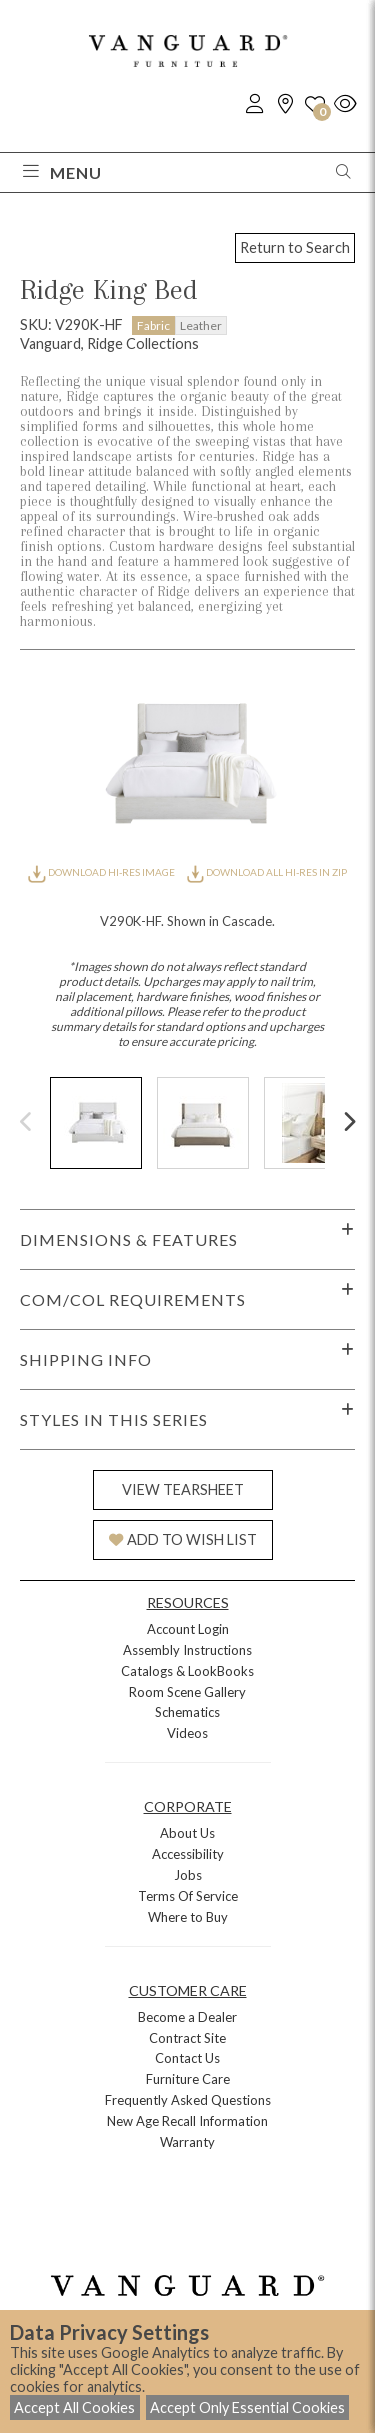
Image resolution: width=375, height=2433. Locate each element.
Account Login (188, 1629)
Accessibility (188, 1854)
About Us (187, 1833)
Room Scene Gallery (187, 1692)
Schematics (187, 1712)
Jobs (188, 1875)
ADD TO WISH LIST (183, 1539)
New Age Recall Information (187, 2121)
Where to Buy (188, 1917)
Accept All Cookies (74, 2407)
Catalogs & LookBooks (187, 1671)
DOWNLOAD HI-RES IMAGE (102, 872)
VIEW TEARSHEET (183, 1489)
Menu (62, 172)
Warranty (187, 2142)
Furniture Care (188, 2079)
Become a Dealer (187, 2017)
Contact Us (187, 2058)
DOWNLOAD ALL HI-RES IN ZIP (267, 872)
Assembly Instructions (187, 1650)
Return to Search (295, 247)
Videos (187, 1733)
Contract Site (187, 2038)
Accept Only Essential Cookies (247, 2407)
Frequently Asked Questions (188, 2100)
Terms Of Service (188, 1896)
